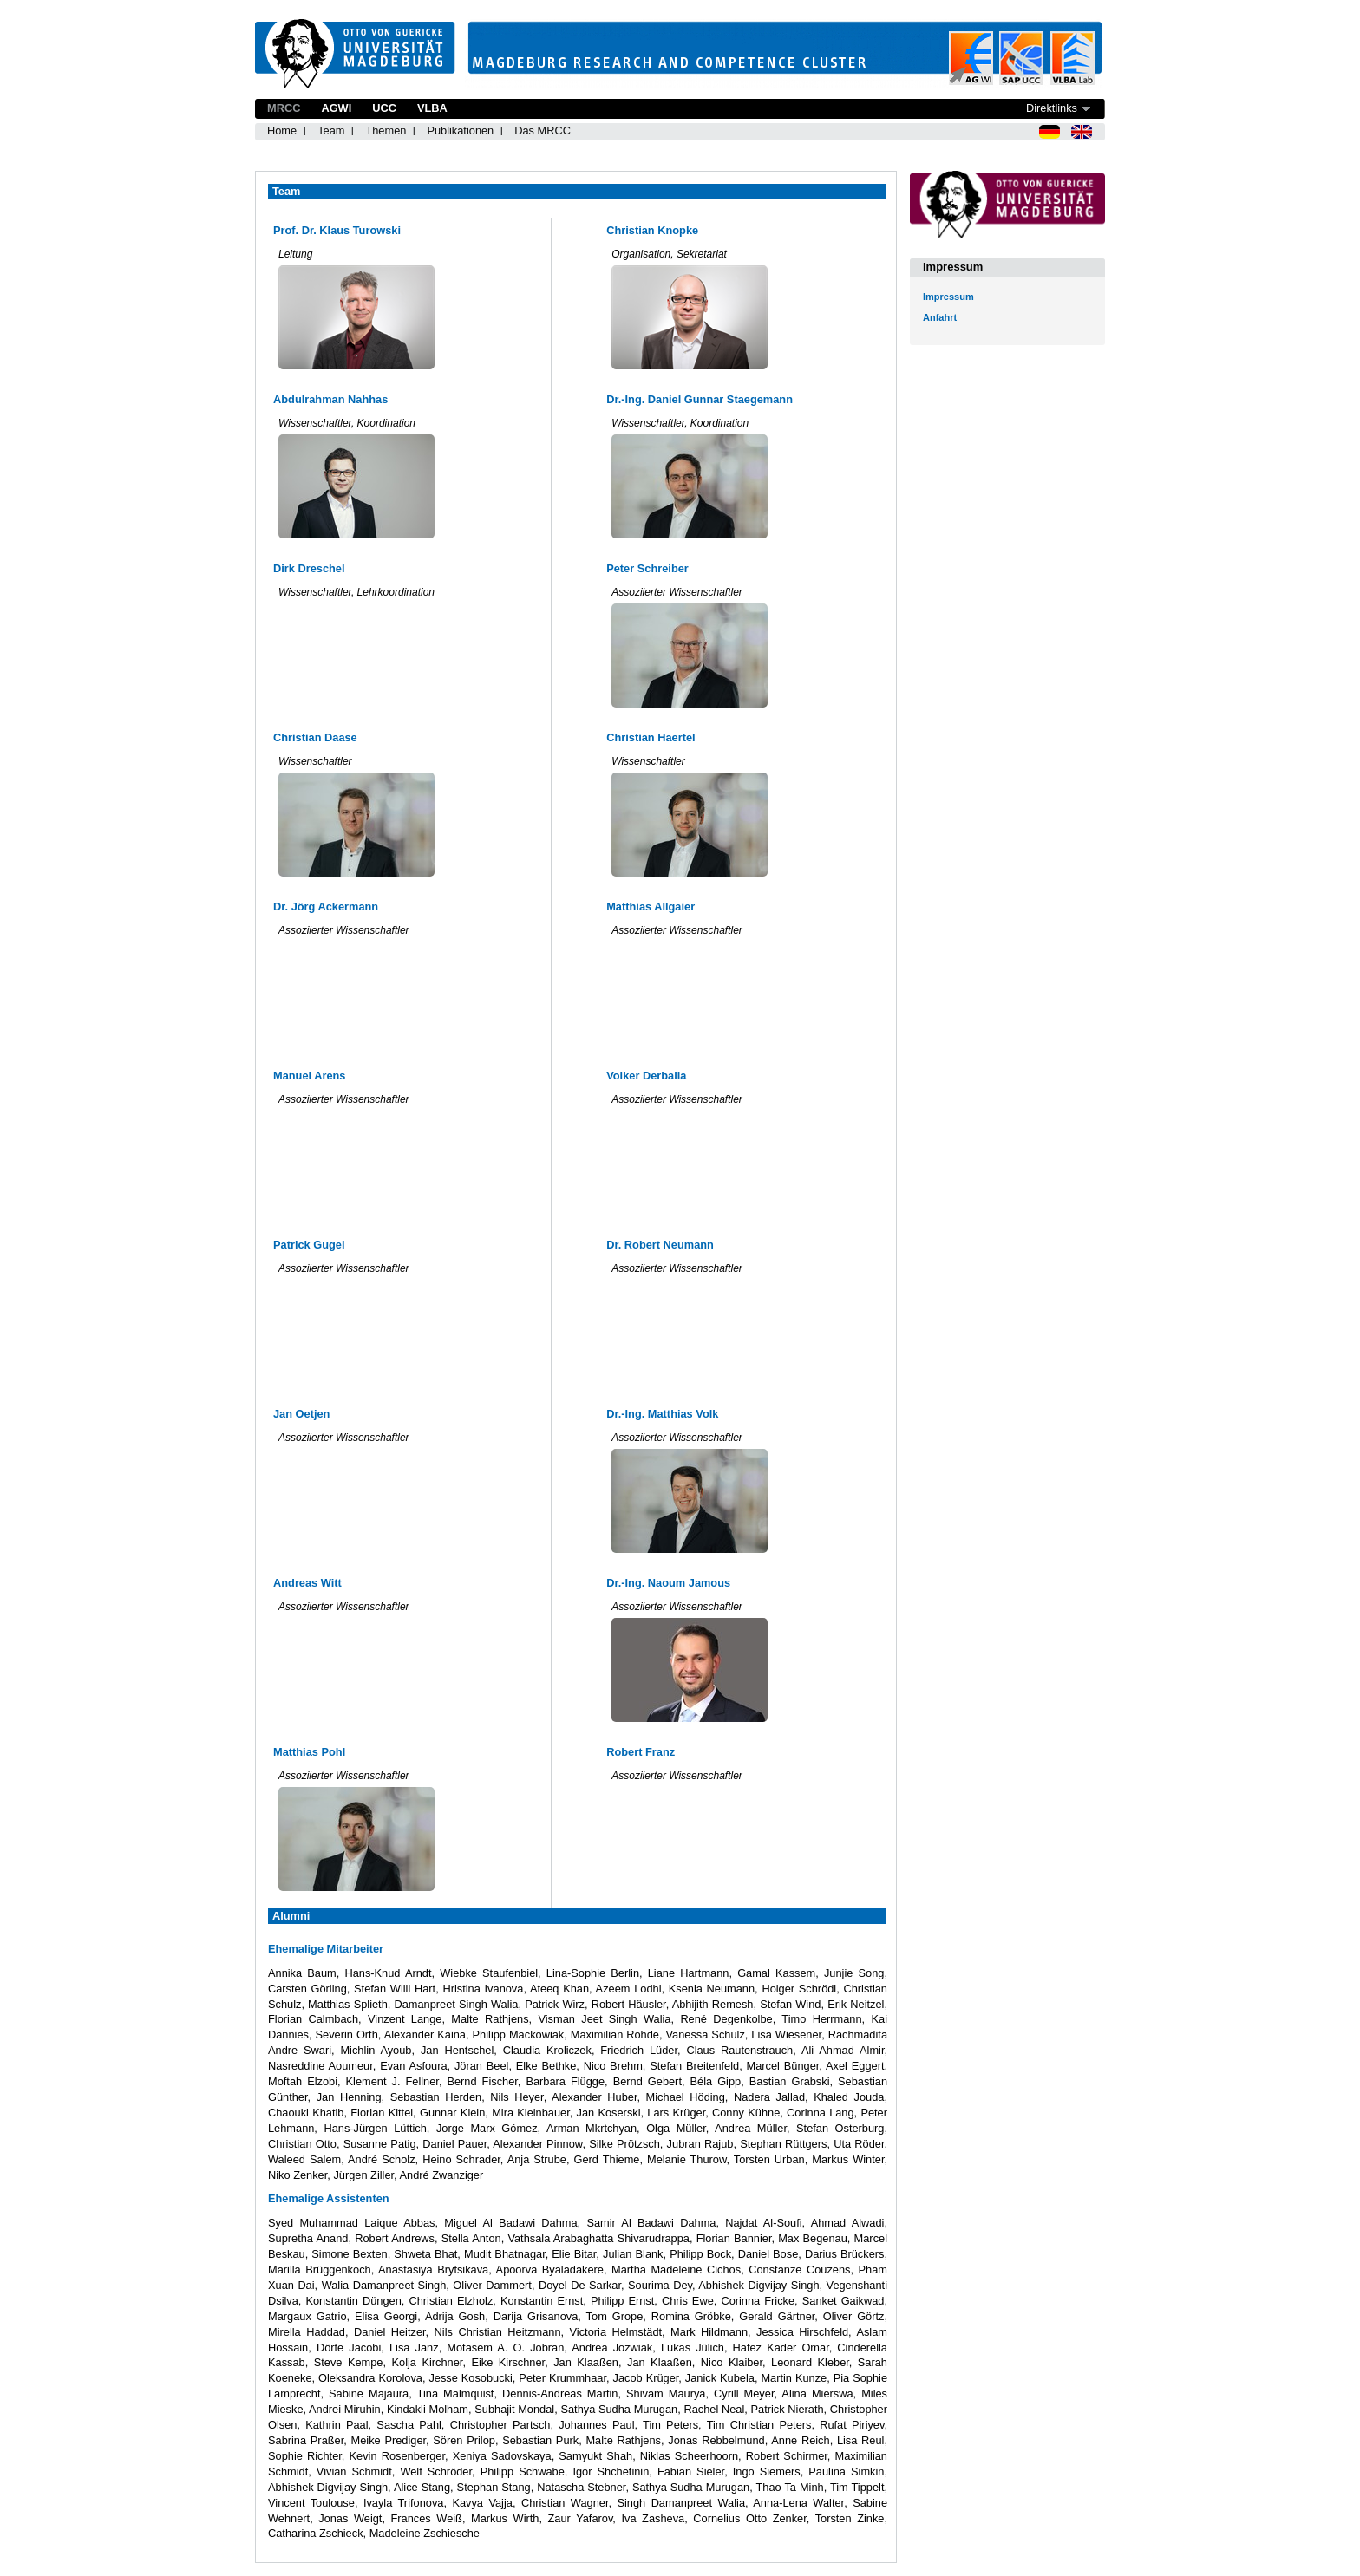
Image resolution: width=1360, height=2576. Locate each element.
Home (282, 130)
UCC (384, 107)
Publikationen (460, 130)
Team (330, 130)
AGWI (336, 107)
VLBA (432, 107)
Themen (385, 130)
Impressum (948, 296)
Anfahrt (940, 317)
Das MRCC (542, 130)
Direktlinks (1051, 107)
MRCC (283, 107)
